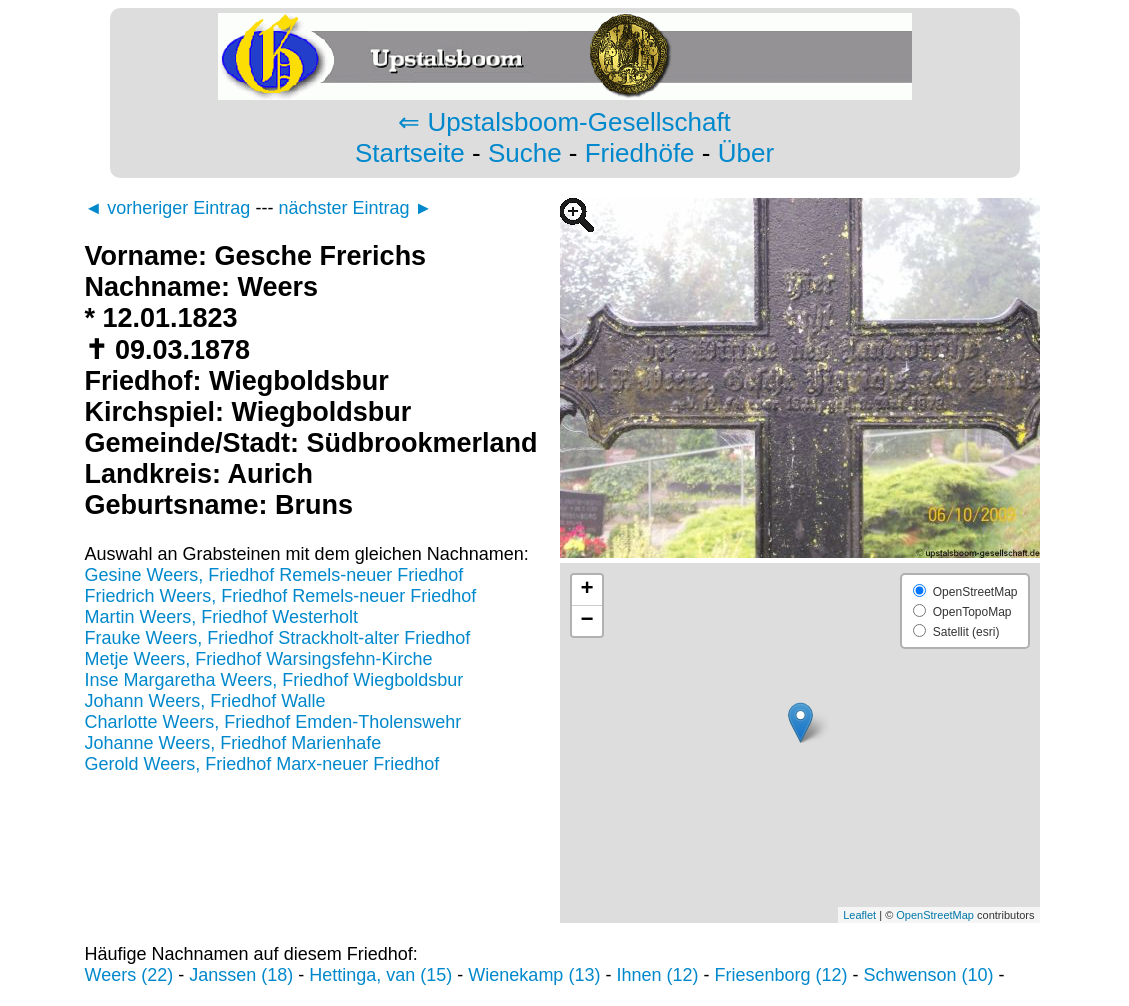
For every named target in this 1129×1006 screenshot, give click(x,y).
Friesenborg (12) (780, 975)
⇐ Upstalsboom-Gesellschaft (564, 122)
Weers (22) (129, 975)
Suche (525, 153)
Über (746, 153)
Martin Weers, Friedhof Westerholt (221, 617)
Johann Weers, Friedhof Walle (205, 701)
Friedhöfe (640, 153)
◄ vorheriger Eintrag (168, 208)
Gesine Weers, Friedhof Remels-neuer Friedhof (274, 575)
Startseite (410, 153)
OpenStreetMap (935, 915)
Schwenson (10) (929, 975)
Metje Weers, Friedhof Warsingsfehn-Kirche (259, 659)
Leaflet (859, 915)
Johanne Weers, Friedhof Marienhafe (233, 743)
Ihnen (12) (657, 975)
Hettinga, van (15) (380, 975)
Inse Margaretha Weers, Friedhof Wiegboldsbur (274, 680)
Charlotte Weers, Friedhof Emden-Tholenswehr (273, 722)
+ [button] (586, 590)
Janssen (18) (241, 975)
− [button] (586, 621)
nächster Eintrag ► (355, 208)
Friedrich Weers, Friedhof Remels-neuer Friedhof (281, 596)
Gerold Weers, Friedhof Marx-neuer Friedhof (262, 764)
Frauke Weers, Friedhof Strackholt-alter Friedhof (278, 638)
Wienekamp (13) (534, 975)
